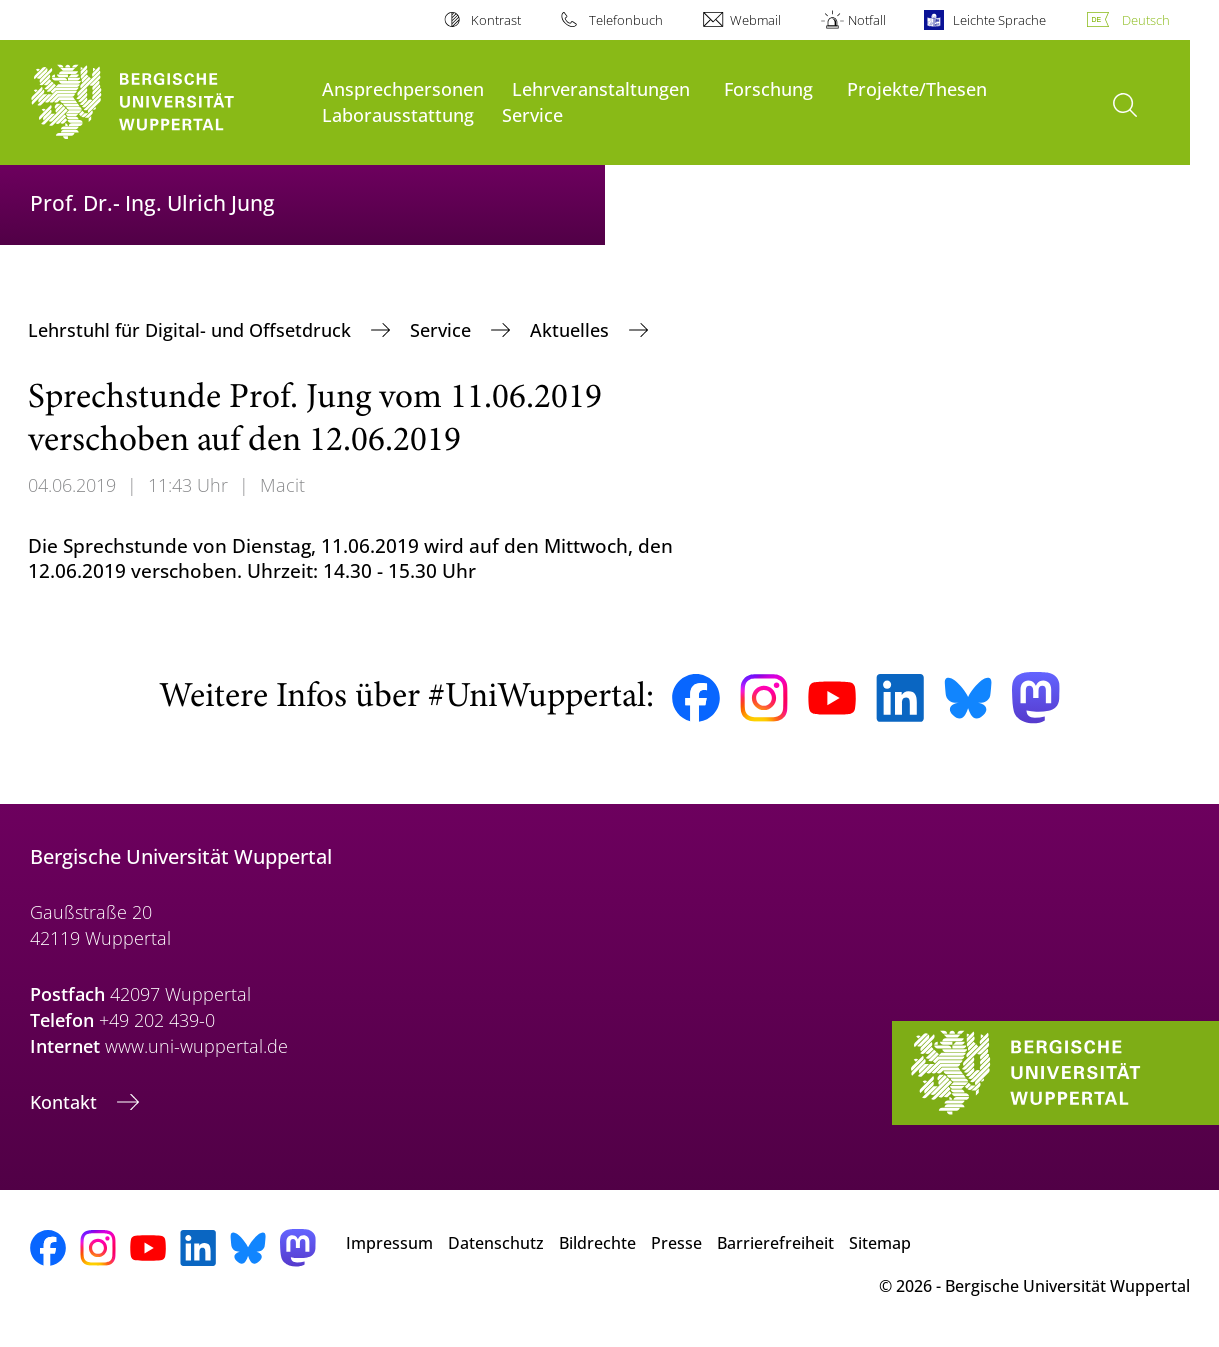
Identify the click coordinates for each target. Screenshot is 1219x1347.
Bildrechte (597, 1243)
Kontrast (496, 20)
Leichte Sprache (999, 20)
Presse (676, 1243)
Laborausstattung (398, 114)
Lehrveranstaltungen (601, 88)
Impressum (389, 1243)
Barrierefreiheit (775, 1243)
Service (532, 114)
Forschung (768, 88)
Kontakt (66, 1102)
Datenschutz (496, 1243)
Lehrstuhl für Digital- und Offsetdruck (192, 330)
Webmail (755, 20)
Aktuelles (572, 330)
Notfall (867, 20)
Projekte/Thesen (917, 88)
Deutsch (1146, 20)
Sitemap (880, 1243)
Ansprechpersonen (403, 88)
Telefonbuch (626, 20)
